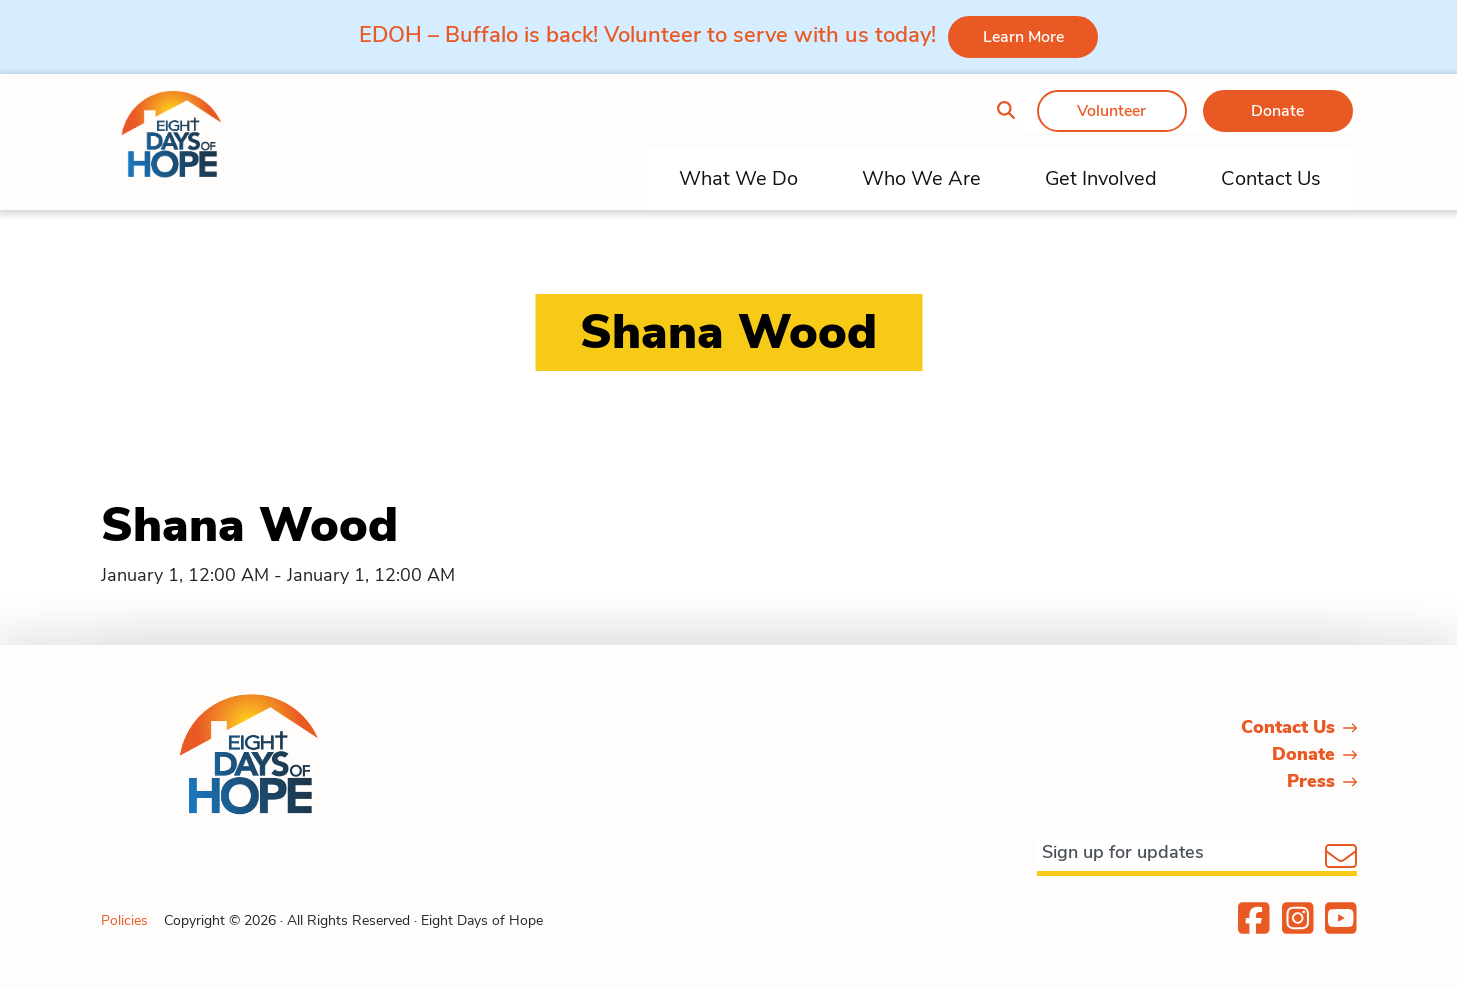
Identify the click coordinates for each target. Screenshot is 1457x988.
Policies (124, 920)
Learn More (1023, 37)
